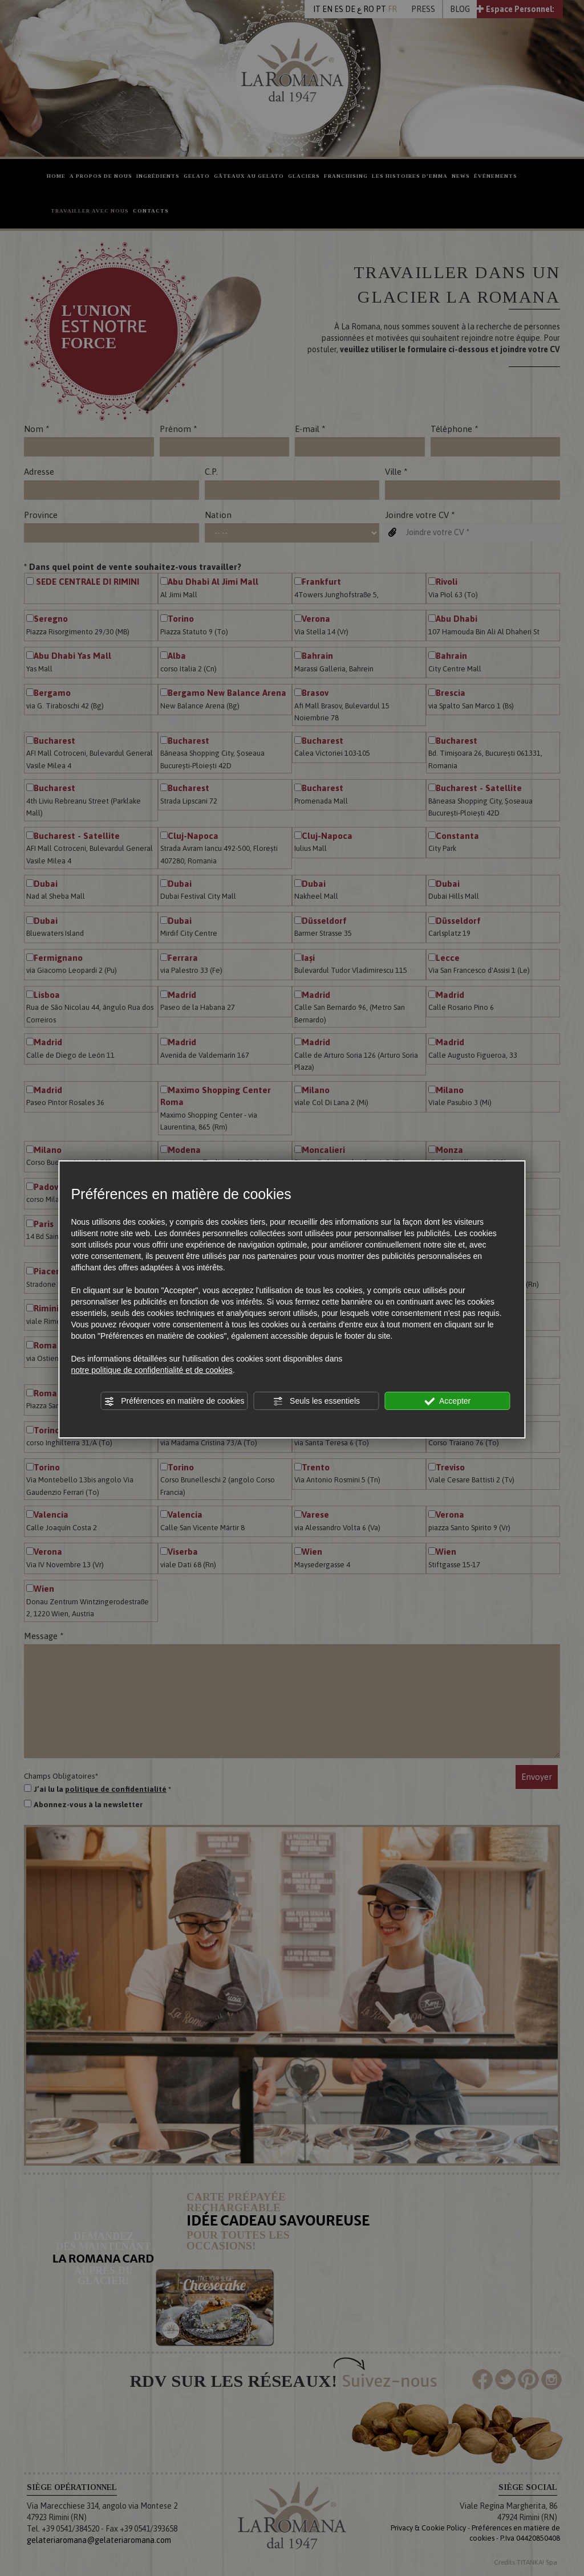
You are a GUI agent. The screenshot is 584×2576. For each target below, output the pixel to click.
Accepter (447, 1401)
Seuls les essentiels (316, 1401)
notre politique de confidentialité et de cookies (151, 1370)
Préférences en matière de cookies (174, 1401)
